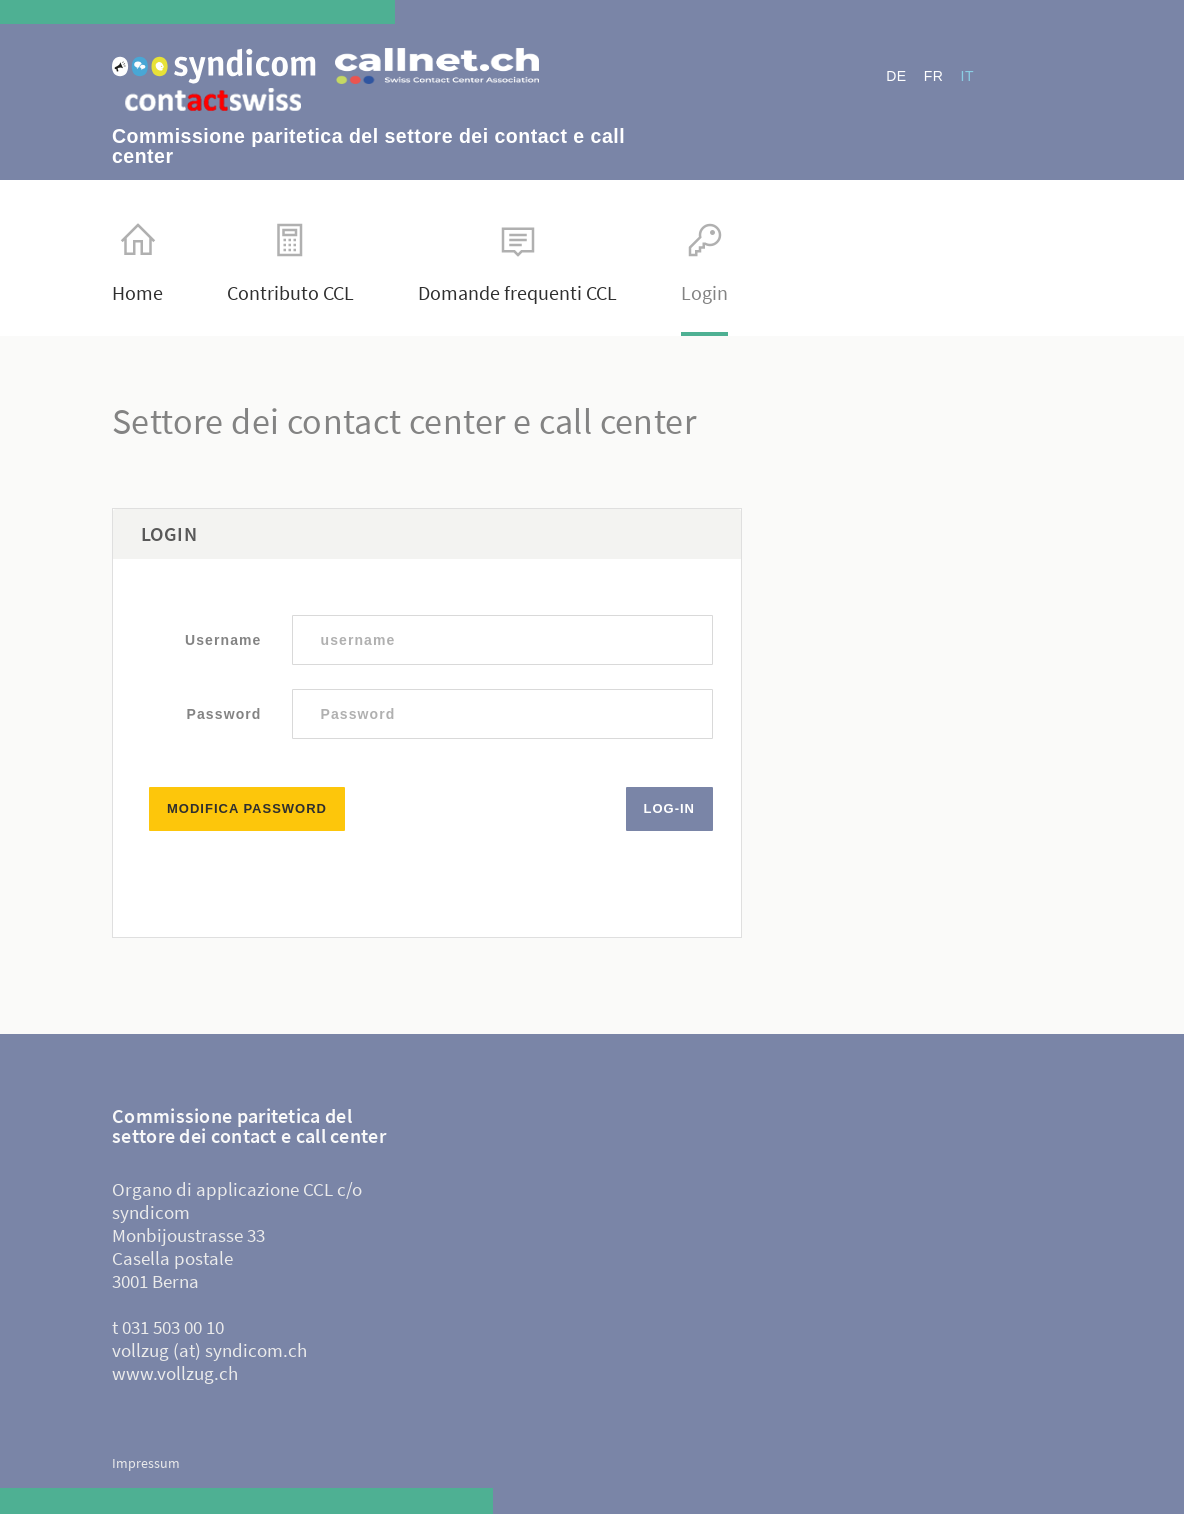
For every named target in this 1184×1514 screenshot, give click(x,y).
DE (896, 76)
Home (137, 262)
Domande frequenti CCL (517, 262)
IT (967, 76)
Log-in (670, 808)
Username (223, 640)
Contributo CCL (290, 262)
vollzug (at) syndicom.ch (209, 1350)
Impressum (146, 1463)
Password (224, 714)
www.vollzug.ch (175, 1373)
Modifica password (247, 808)
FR (934, 76)
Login (704, 262)
